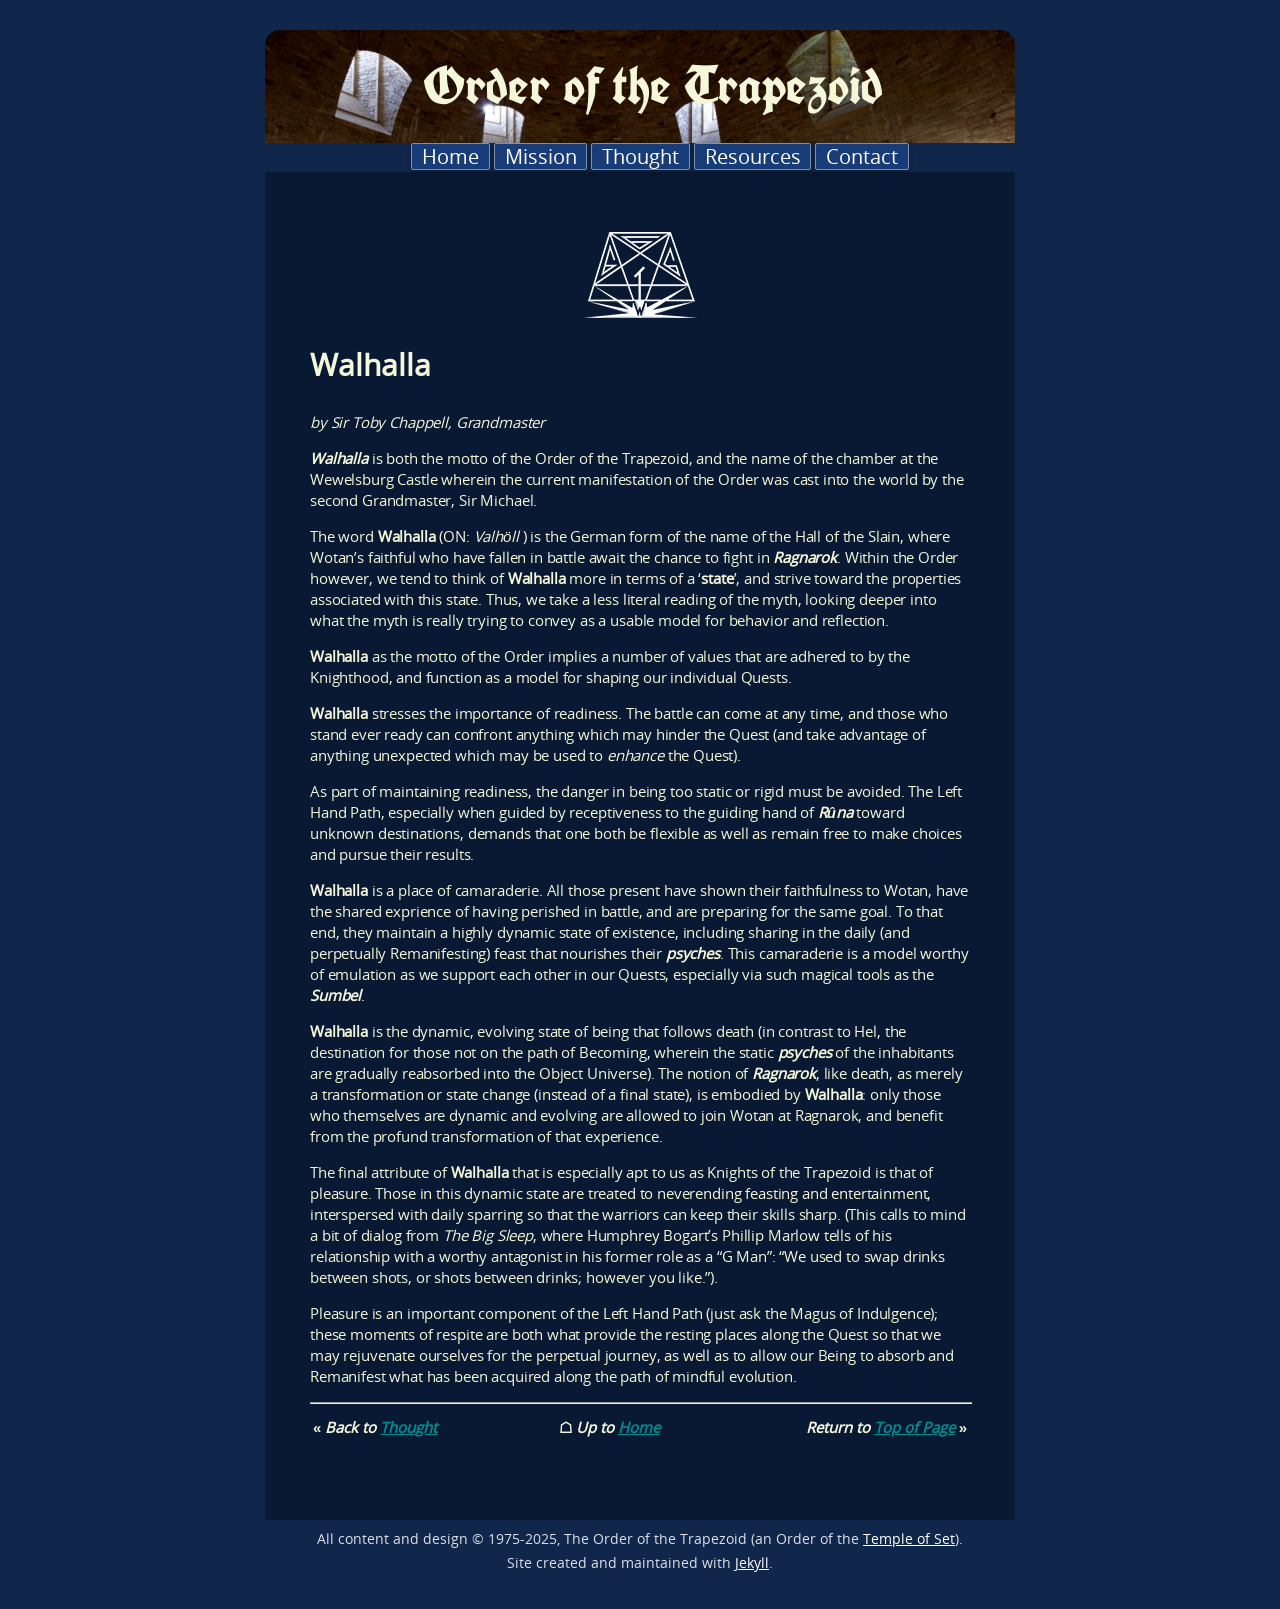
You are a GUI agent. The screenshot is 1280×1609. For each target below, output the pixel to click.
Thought (640, 156)
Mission (541, 156)
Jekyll (752, 1563)
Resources (753, 156)
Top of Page (914, 1427)
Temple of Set (909, 1539)
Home (450, 156)
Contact (862, 156)
